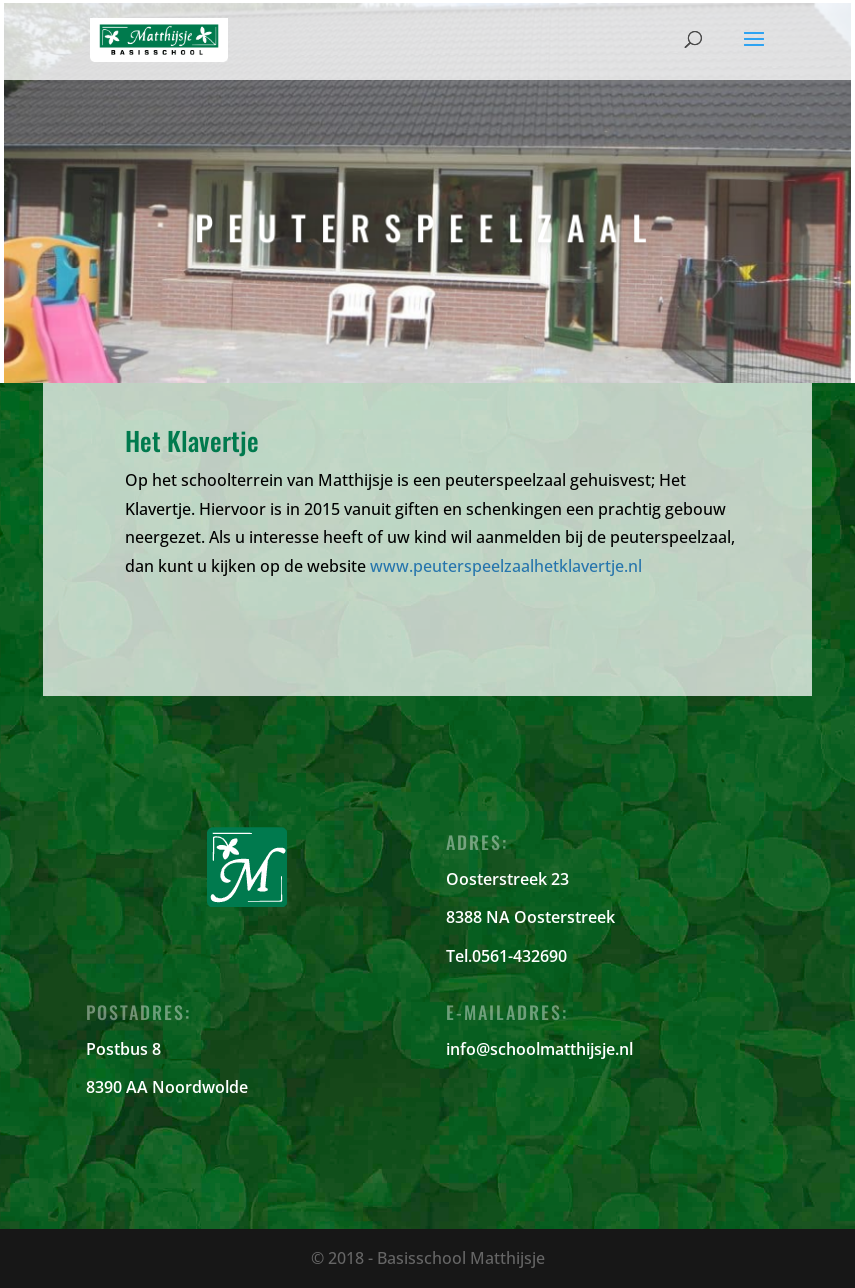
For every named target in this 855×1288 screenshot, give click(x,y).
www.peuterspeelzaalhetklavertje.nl (506, 566)
